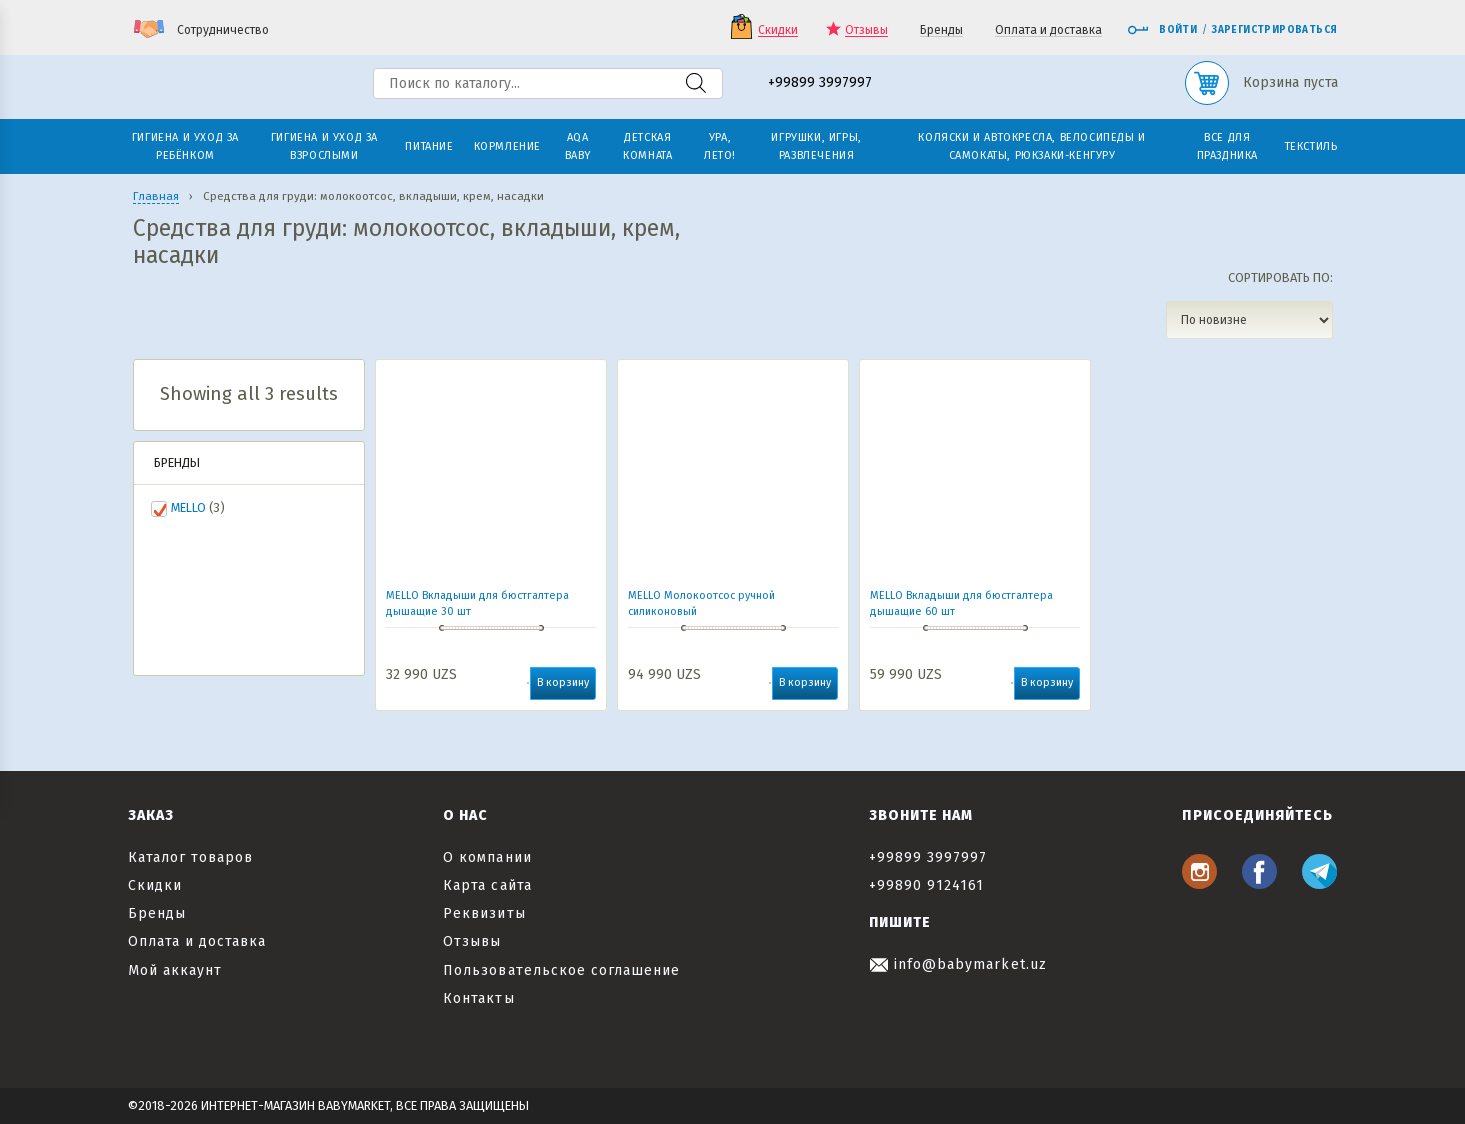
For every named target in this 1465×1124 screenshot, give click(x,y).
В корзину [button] (563, 682)
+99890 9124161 (927, 885)
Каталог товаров (191, 857)
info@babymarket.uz (958, 964)
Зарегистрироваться (1274, 30)
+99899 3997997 (820, 83)
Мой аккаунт (175, 970)
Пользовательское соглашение (561, 970)
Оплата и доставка (1048, 30)
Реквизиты (484, 913)
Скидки (778, 30)
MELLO (188, 507)
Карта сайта (487, 885)
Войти (1162, 30)
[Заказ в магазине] (1249, 320)
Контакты (478, 998)
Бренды (941, 30)
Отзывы (866, 30)
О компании (487, 857)
